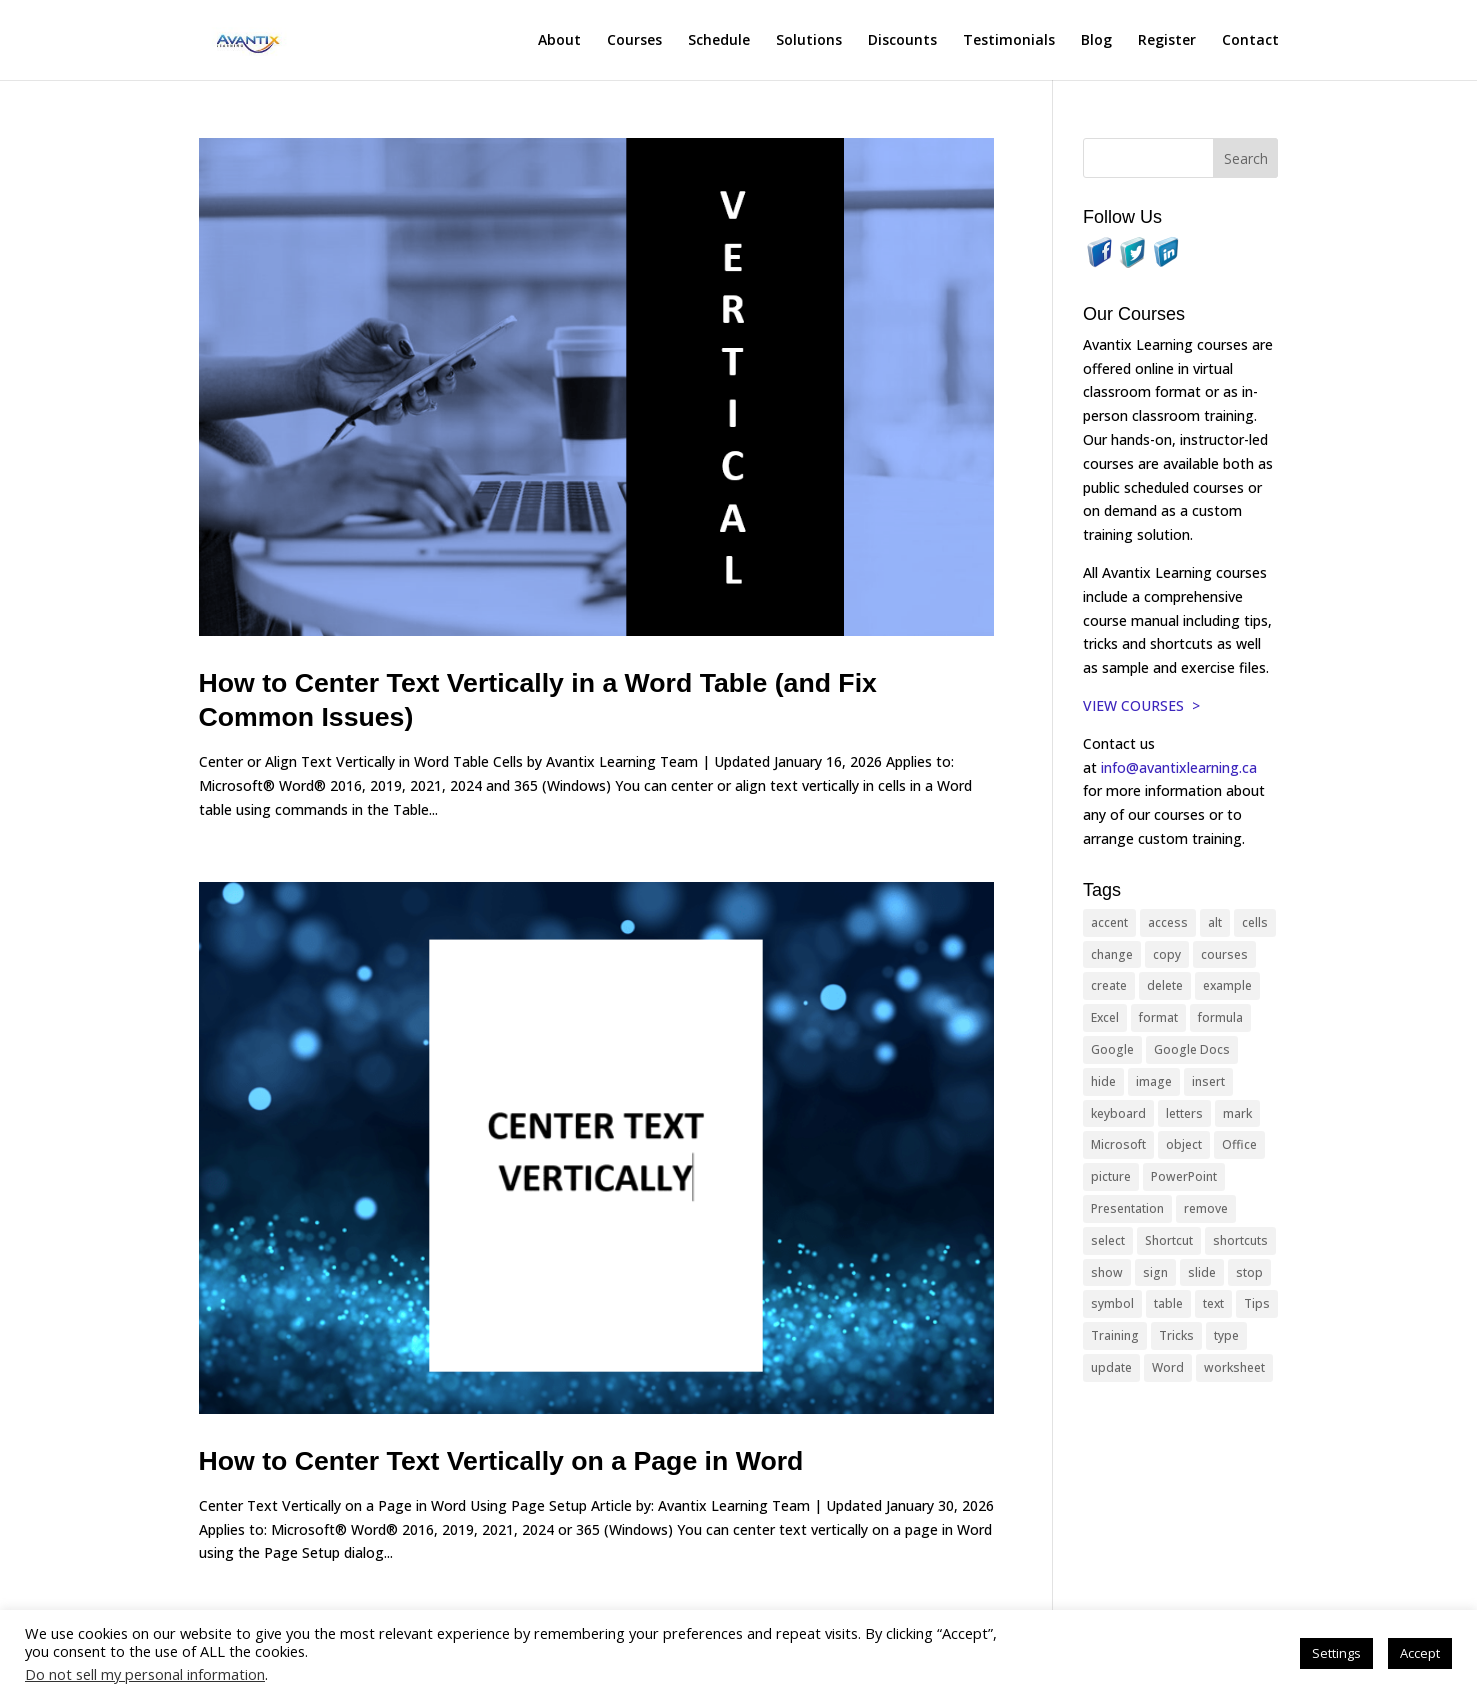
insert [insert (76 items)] (1208, 1081)
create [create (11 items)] (1109, 985)
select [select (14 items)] (1108, 1240)
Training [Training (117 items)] (1115, 1335)
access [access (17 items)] (1168, 922)
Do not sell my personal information (145, 1674)
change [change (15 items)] (1112, 954)
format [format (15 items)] (1158, 1017)
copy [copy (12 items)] (1167, 954)
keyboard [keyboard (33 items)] (1118, 1113)
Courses (634, 41)
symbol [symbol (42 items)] (1112, 1303)
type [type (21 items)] (1226, 1335)
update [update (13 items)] (1111, 1367)
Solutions (809, 41)
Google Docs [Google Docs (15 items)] (1192, 1049)
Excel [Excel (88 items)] (1105, 1017)
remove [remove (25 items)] (1206, 1208)
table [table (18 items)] (1168, 1303)
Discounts (902, 41)
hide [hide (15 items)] (1103, 1081)
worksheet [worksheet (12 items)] (1234, 1367)
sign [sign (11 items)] (1155, 1272)
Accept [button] (1420, 1653)
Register (1167, 41)
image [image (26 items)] (1154, 1081)
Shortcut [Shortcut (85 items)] (1169, 1240)
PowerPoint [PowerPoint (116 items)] (1184, 1176)
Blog (1096, 41)
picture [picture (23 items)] (1111, 1176)
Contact (1250, 41)
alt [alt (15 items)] (1215, 922)
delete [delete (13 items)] (1165, 985)
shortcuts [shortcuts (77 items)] (1240, 1240)
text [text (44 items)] (1213, 1303)
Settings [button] (1336, 1653)
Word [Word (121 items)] (1168, 1367)
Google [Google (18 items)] (1112, 1049)
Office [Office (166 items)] (1239, 1144)
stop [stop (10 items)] (1249, 1272)
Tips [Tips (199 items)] (1257, 1303)
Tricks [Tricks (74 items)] (1176, 1335)
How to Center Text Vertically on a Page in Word (501, 1461)
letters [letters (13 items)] (1184, 1113)
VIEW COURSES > (1141, 705)
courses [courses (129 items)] (1224, 954)
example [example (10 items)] (1227, 985)
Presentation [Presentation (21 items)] (1127, 1208)
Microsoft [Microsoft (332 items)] (1118, 1144)
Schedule (719, 41)
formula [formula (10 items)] (1220, 1017)
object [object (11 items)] (1184, 1144)
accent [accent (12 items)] (1109, 922)
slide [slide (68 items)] (1202, 1272)
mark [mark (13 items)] (1237, 1113)
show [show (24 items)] (1107, 1272)
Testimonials (1009, 41)
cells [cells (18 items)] (1255, 922)
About (559, 41)
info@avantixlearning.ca (1181, 767)
